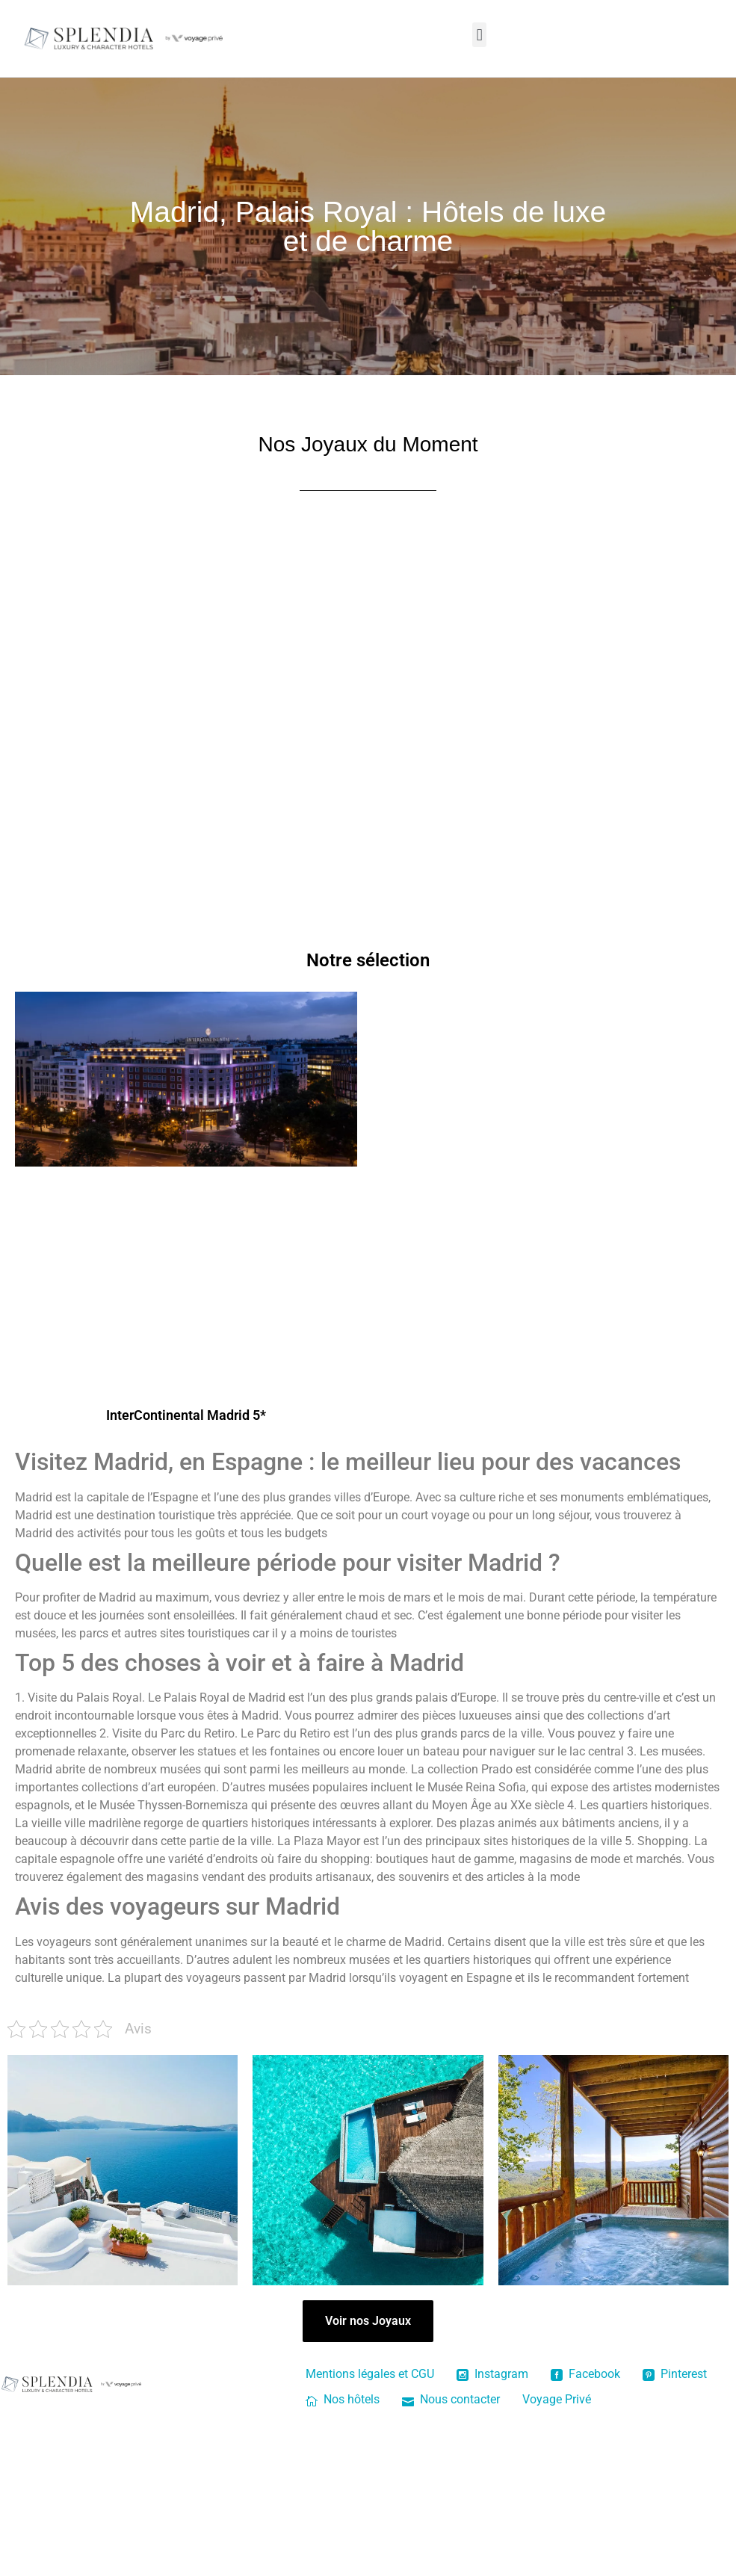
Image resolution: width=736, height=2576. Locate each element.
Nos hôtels (343, 2399)
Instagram (492, 2374)
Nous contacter (451, 2399)
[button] (479, 34)
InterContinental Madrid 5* (186, 1415)
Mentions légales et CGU (370, 2374)
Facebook (585, 2374)
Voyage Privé (556, 2399)
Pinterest (675, 2374)
